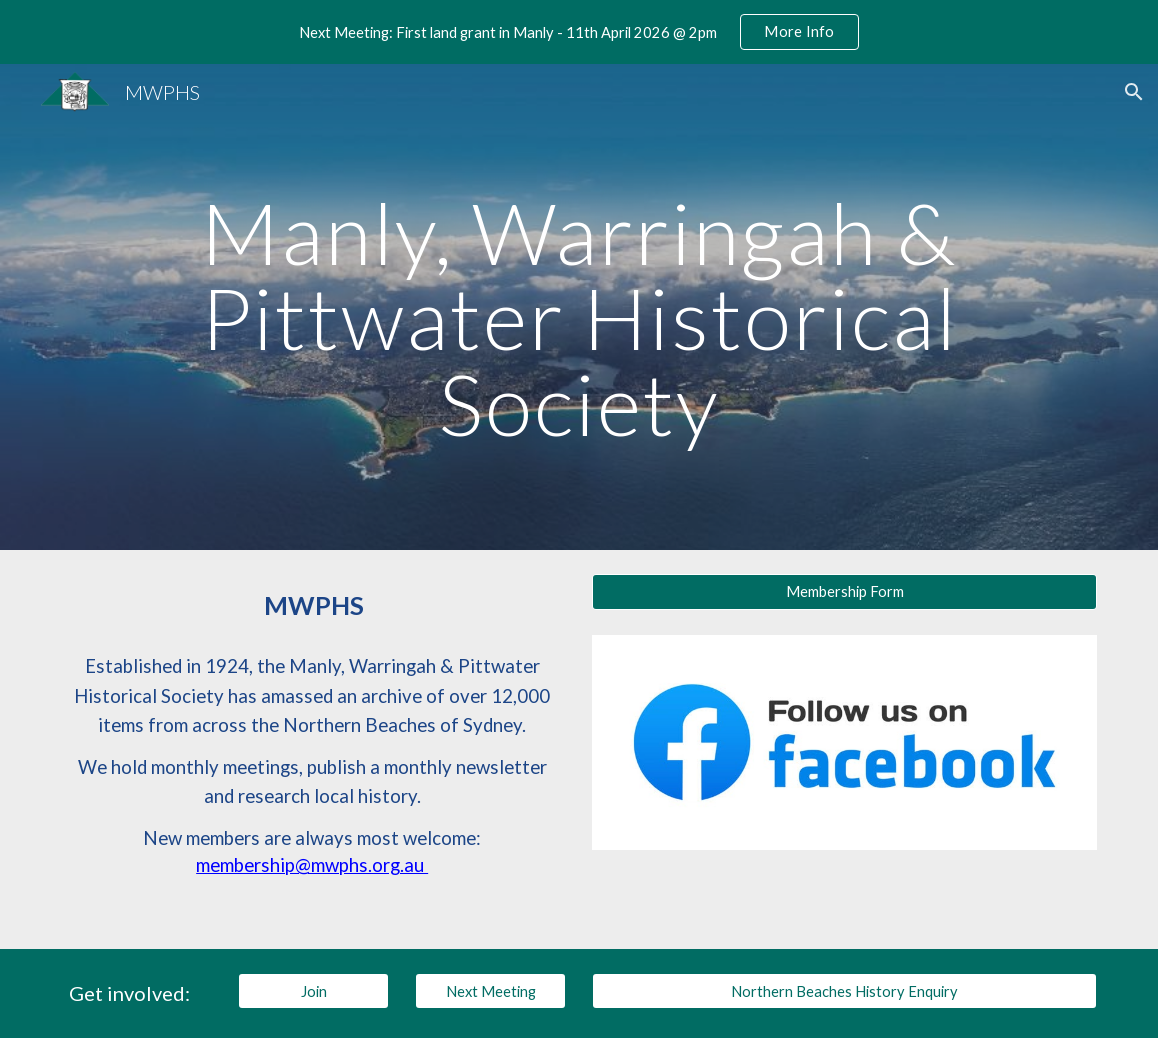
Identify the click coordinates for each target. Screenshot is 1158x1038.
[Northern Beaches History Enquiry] (844, 991)
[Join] (313, 991)
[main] (578, 307)
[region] (579, 32)
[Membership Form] (844, 592)
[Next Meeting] (490, 991)
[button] (1134, 92)
